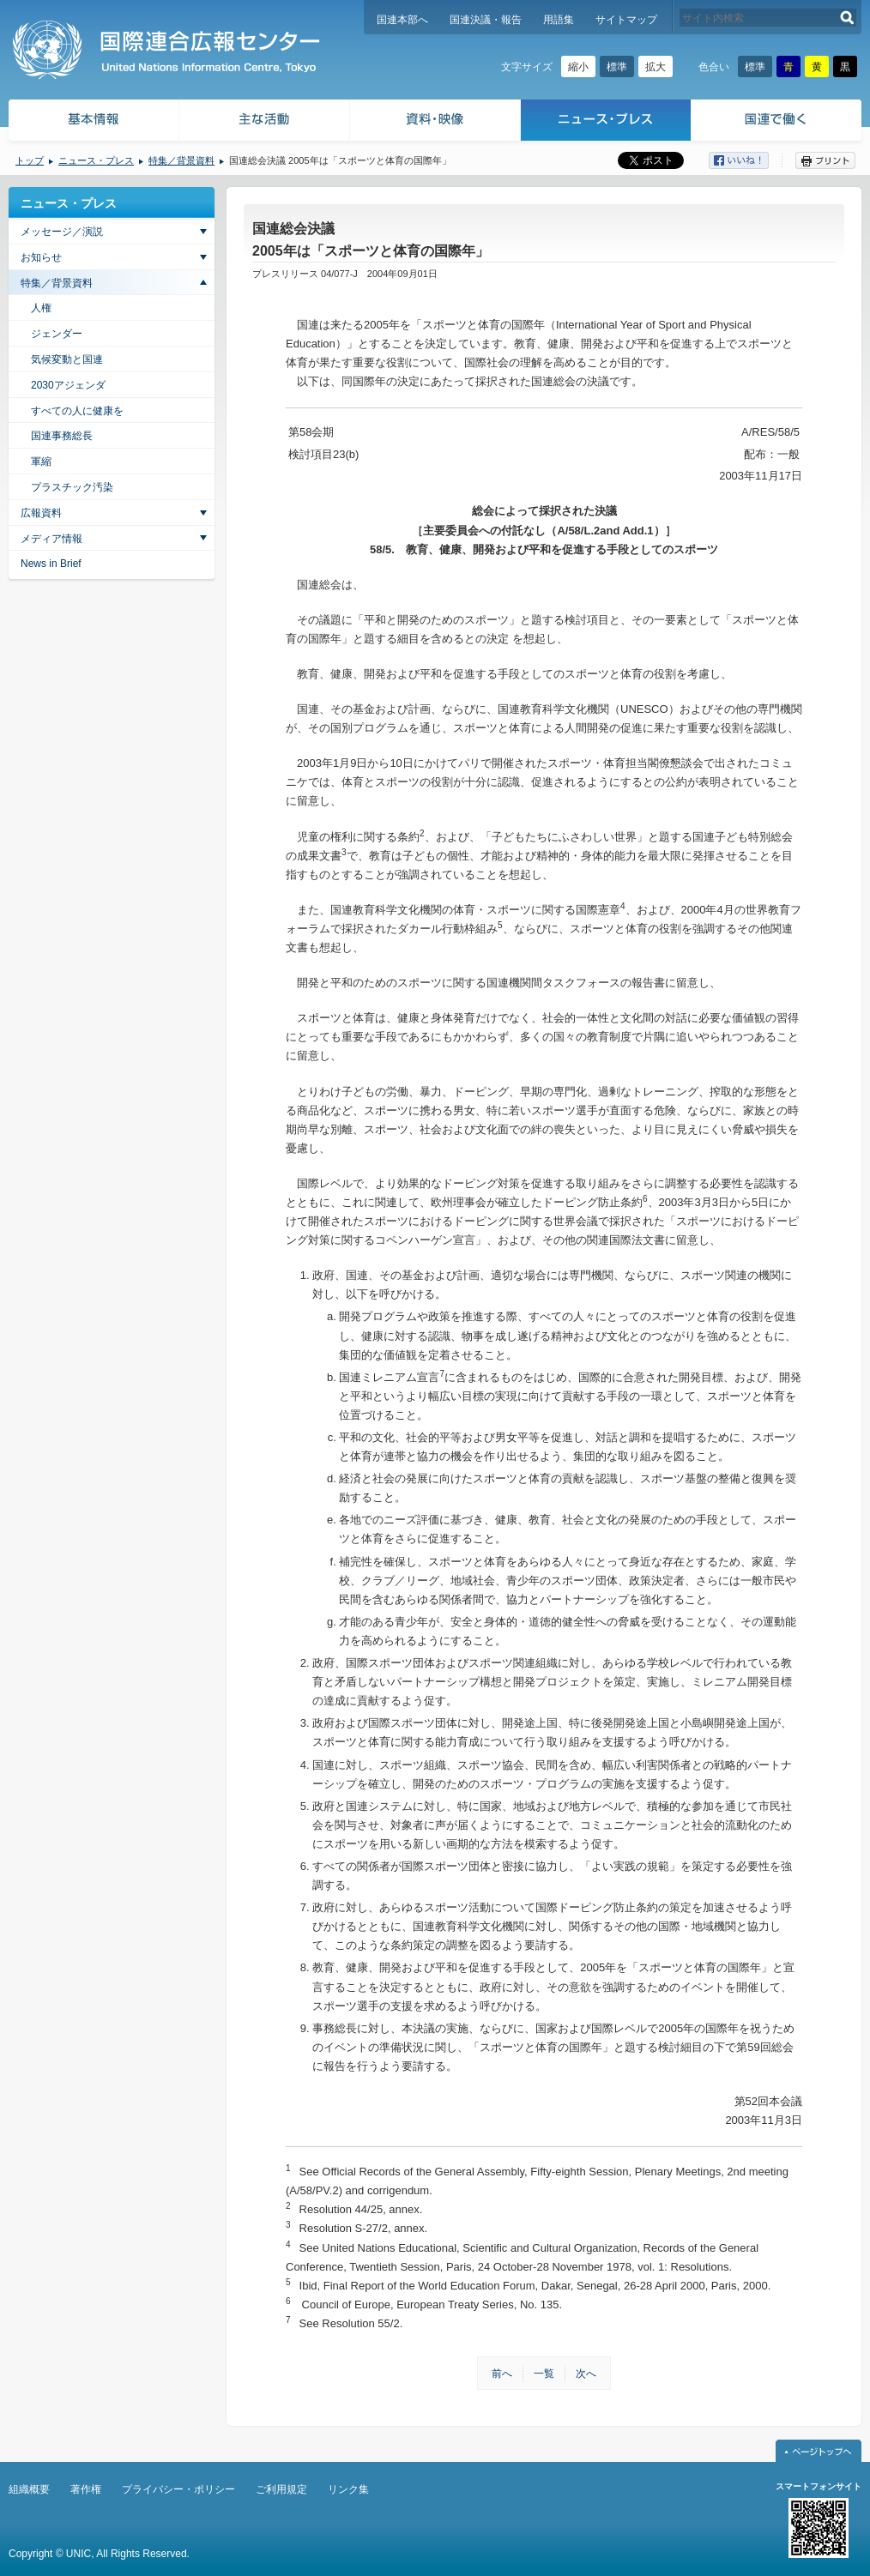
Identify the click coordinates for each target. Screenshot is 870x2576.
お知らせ (41, 257)
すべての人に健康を (77, 411)
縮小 (578, 67)
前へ (502, 2374)
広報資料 (41, 513)
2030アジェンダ (68, 385)
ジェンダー (56, 334)
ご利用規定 (281, 2489)
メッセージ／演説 (62, 232)
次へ (586, 2374)
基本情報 (92, 122)
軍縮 (41, 461)
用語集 (558, 20)
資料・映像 (435, 122)
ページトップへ (818, 2451)
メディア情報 (51, 539)
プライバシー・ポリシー (178, 2489)
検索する (847, 18)
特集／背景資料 (181, 160)
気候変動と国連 (67, 359)
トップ (29, 160)
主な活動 (264, 122)
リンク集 (348, 2489)
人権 (41, 308)
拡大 (655, 67)
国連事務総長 (62, 436)
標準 (617, 67)
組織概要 (29, 2489)
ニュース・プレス (606, 122)
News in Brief (51, 564)
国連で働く (778, 122)
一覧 (544, 2374)
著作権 (85, 2489)
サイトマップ (626, 20)
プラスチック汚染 (72, 487)
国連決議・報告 (486, 20)
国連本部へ (402, 20)
